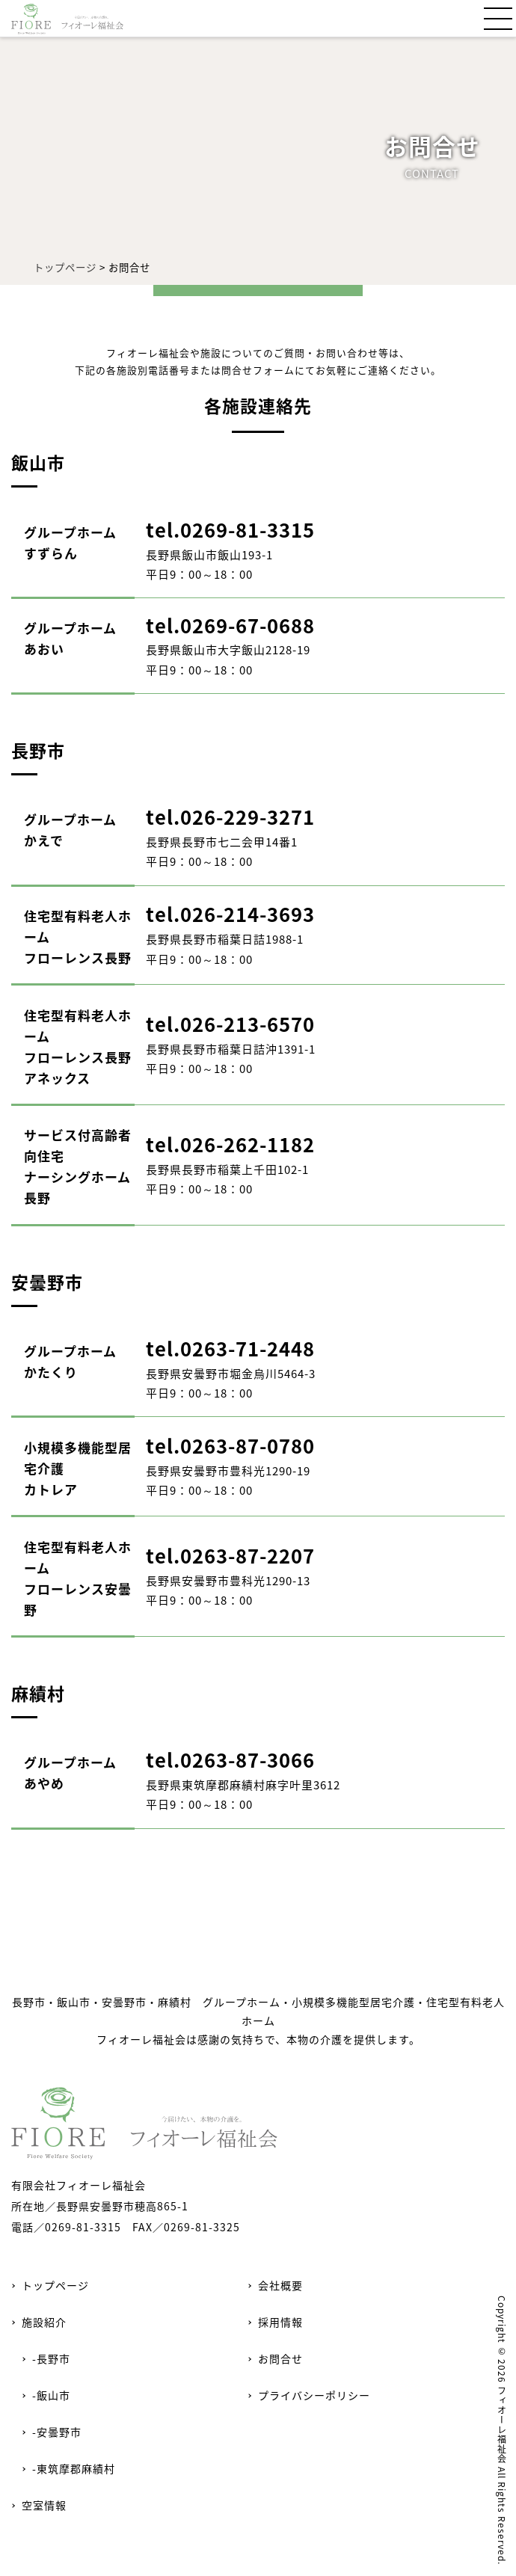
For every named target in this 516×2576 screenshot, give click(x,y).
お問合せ (280, 2358)
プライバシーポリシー (314, 2395)
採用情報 (280, 2321)
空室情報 (44, 2504)
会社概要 (280, 2285)
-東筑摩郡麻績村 (73, 2468)
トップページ (65, 266)
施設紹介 (44, 2321)
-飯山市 (51, 2395)
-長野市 (51, 2358)
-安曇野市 (57, 2431)
